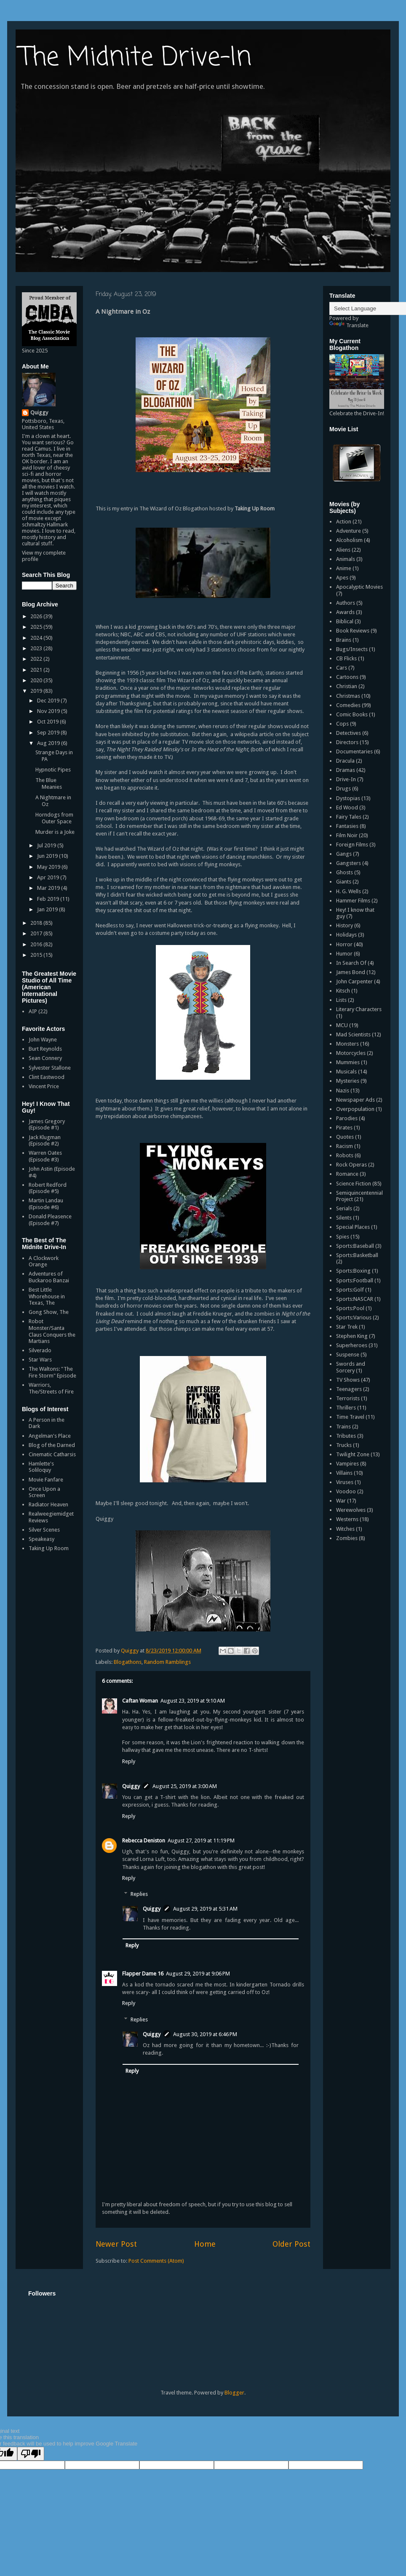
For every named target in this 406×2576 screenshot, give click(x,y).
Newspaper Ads (355, 1100)
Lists (341, 1000)
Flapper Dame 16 (142, 1973)
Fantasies (347, 826)
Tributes (346, 1436)
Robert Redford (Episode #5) (48, 1188)
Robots (344, 1155)
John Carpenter (354, 981)
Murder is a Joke (55, 832)
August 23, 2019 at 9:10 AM (192, 1701)
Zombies (347, 1538)
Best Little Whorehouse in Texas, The (47, 1296)
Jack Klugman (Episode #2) (45, 1140)
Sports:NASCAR (354, 1299)
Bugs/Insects (352, 649)
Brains (343, 640)
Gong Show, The (49, 1312)
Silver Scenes (44, 1530)
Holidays (346, 935)
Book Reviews (352, 630)
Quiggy (131, 1786)
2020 (36, 680)
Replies (139, 1894)
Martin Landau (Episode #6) (46, 1203)
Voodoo (346, 1491)
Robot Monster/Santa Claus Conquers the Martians (52, 1331)
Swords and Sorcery (350, 1367)
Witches (345, 1529)
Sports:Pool (350, 1308)
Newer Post (116, 2244)
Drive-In (346, 779)
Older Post (291, 2244)
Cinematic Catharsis (52, 1454)
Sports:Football (354, 1280)
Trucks (344, 1445)
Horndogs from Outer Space (54, 818)
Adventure (348, 531)
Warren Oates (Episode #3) (45, 1156)
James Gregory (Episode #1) (47, 1124)
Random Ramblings (167, 1662)
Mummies (348, 1062)
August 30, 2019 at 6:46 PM (205, 2034)
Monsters (347, 1044)
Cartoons (347, 677)
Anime (343, 568)
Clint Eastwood (46, 1077)
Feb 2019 (48, 899)
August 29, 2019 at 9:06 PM (198, 1973)
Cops (342, 724)
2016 (36, 944)
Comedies (348, 705)
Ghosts (344, 872)
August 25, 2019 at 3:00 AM (184, 1786)
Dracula (345, 761)
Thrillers (346, 1407)
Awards (345, 612)
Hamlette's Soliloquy (41, 1467)
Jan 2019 (48, 909)
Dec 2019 (49, 700)
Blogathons (128, 1662)
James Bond (350, 972)
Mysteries (347, 1081)
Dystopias (348, 798)
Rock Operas (351, 1164)
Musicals (346, 1071)
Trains (343, 1426)
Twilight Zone (352, 1454)
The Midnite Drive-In (135, 58)
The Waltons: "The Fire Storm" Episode (52, 1372)
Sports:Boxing (353, 1271)
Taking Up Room (49, 1548)
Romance (347, 1174)
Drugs (343, 788)
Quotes (345, 1137)
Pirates (344, 1127)
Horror (344, 944)
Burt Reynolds (45, 1049)
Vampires (347, 1463)
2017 (36, 933)
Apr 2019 (48, 877)
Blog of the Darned (52, 1445)
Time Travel (350, 1417)
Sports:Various (353, 1317)
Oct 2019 (48, 721)
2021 (36, 670)
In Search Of (351, 963)
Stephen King (352, 1336)
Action (343, 521)
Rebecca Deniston (143, 1840)
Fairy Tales (348, 817)
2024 (36, 638)
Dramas (345, 770)
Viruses (344, 1482)
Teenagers (349, 1389)
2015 (36, 955)
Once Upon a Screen (44, 1492)
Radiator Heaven (48, 1504)
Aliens (343, 550)
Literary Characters (359, 1009)
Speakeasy (41, 1539)
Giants (343, 881)
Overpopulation (355, 1109)
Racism (344, 1146)
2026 (36, 616)
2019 (36, 691)
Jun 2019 (48, 856)
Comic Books (352, 714)
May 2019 (49, 867)
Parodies (347, 1118)
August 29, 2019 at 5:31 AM (205, 1909)
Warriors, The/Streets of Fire (51, 1388)
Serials (344, 1208)
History (344, 925)
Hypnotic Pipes (53, 769)
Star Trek (347, 1327)
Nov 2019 (49, 711)
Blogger (234, 2392)
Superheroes (351, 1345)
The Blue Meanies (48, 783)
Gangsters (348, 863)
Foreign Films (352, 844)
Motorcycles (351, 1053)
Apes (342, 577)
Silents (344, 1218)
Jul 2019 (47, 845)
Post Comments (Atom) (156, 2261)
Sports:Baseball (355, 1246)
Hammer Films (353, 900)
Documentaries (354, 751)
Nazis (342, 1090)
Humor (344, 953)
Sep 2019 (49, 732)
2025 (36, 627)
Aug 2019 (49, 743)
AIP (33, 1011)
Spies (342, 1236)
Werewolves (351, 1510)
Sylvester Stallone (50, 1068)
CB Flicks (346, 658)
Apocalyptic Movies (359, 587)
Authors (345, 603)
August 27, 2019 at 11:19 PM (201, 1840)
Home (205, 2244)
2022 (36, 659)
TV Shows (348, 1380)
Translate (349, 325)
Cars (341, 668)
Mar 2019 (49, 888)
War (341, 1501)
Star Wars (40, 1359)
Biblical (344, 621)
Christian (346, 686)
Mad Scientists (353, 1034)
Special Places (353, 1227)
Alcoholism (349, 540)
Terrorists (348, 1398)
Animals (345, 559)
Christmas (348, 696)
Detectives (348, 733)
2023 (36, 648)
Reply (128, 1761)
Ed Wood (347, 807)
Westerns (347, 1519)
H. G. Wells (348, 891)
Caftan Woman (140, 1701)
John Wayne (43, 1039)
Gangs (344, 854)
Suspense (347, 1354)
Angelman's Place (50, 1436)
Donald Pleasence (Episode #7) (50, 1219)
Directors (347, 742)
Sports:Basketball (357, 1255)
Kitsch (343, 991)
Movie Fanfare (46, 1479)
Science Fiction (353, 1183)
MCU (342, 1025)
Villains (344, 1473)
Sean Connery (45, 1058)
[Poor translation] (30, 2454)
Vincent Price (44, 1086)
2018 (36, 923)
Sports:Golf (350, 1290)
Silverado (40, 1350)
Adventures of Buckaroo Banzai (49, 1277)
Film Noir (347, 835)
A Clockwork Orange (44, 1261)
